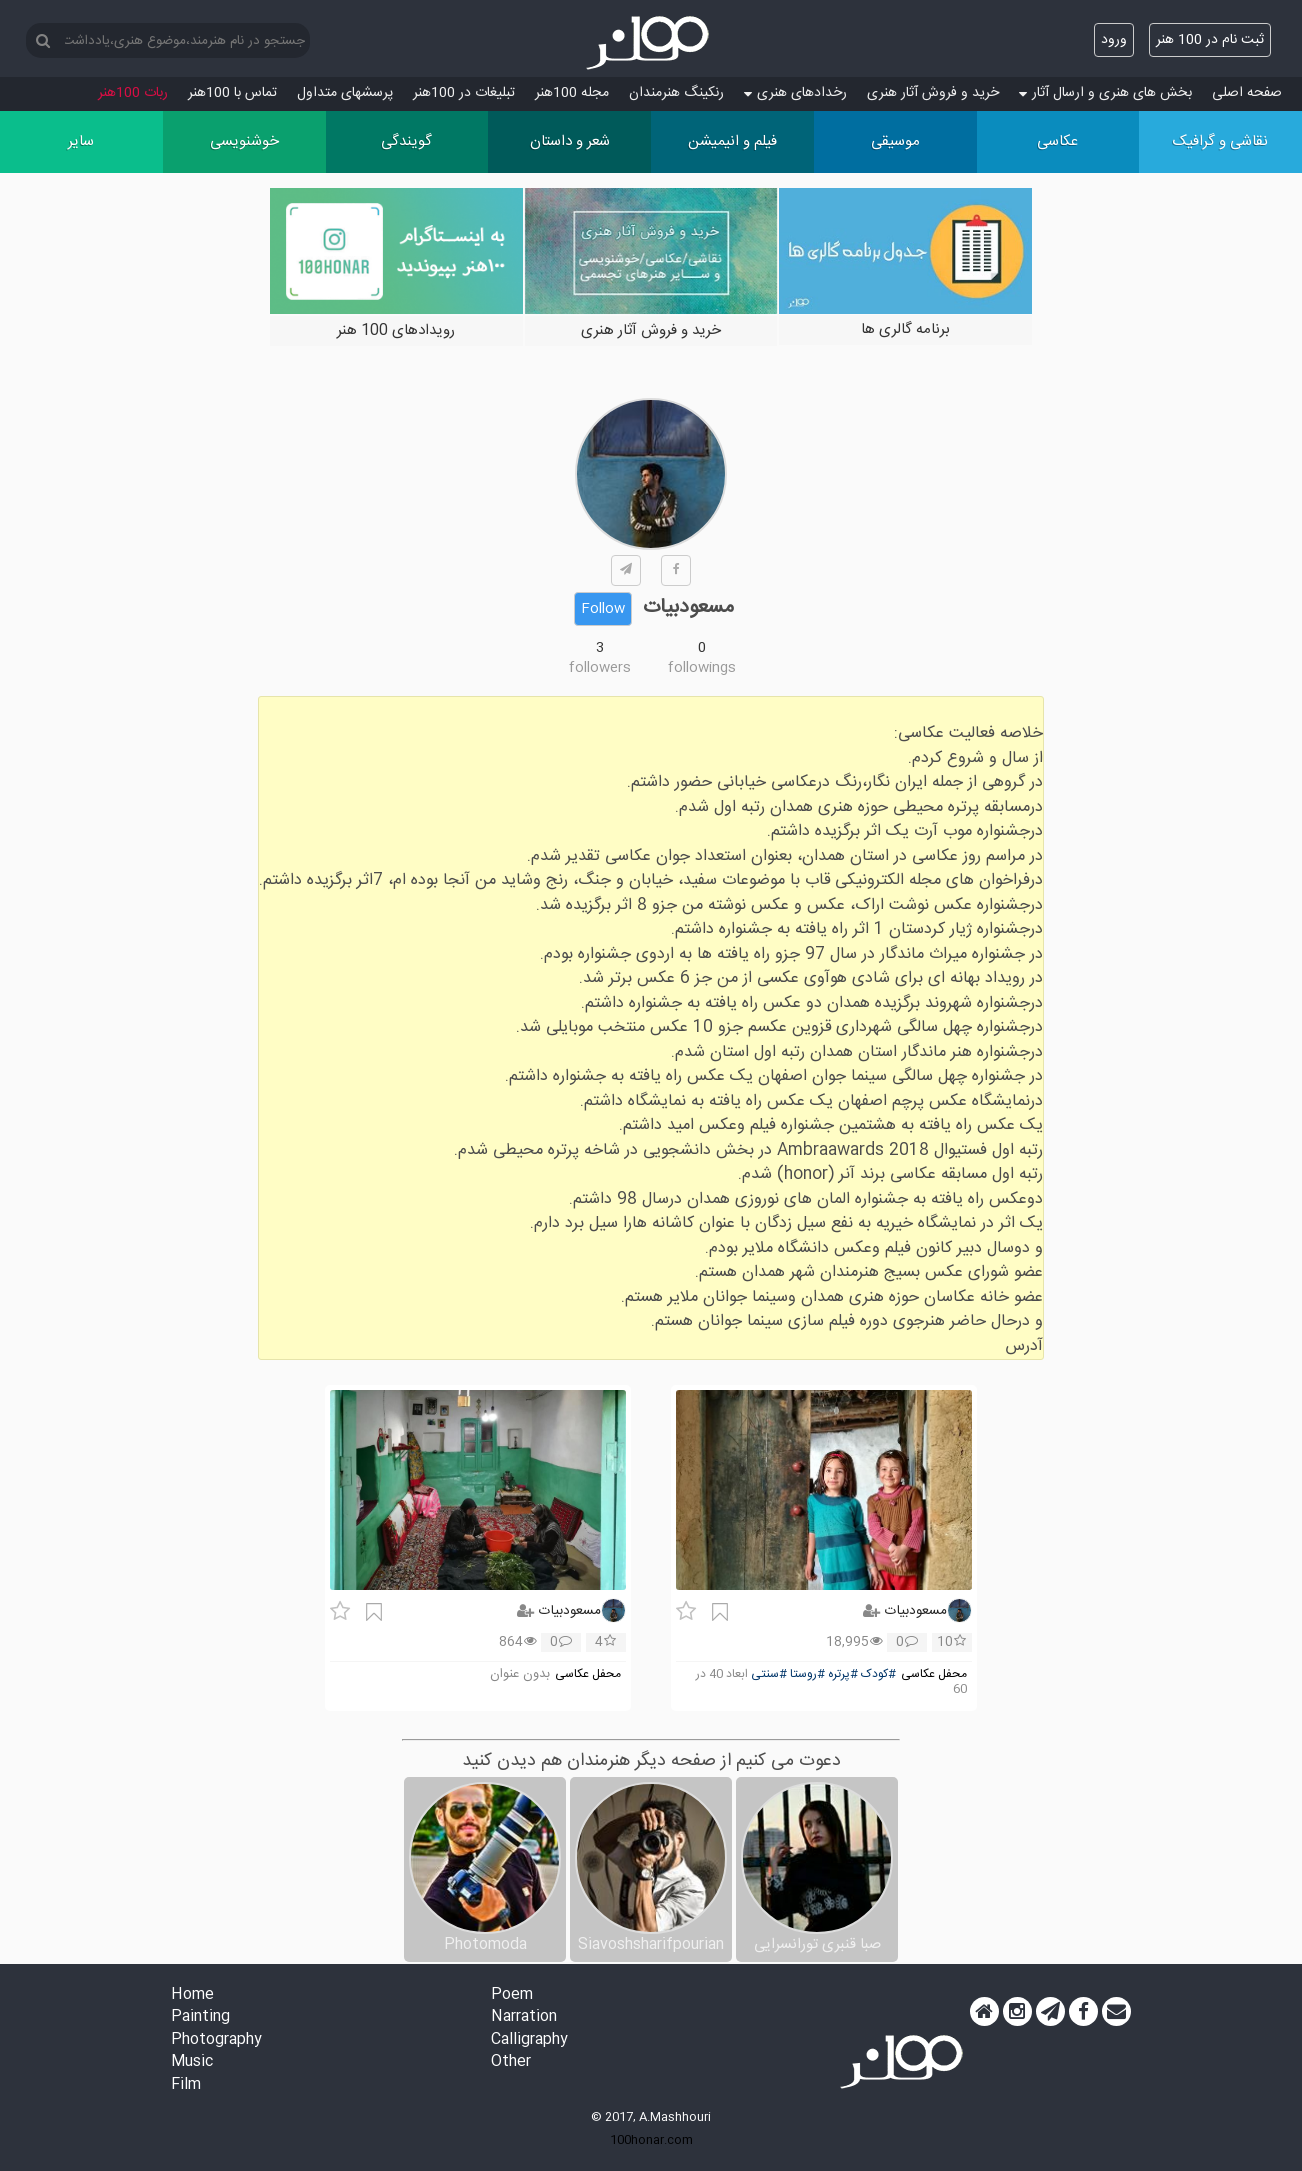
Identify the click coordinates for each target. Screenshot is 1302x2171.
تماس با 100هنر (232, 93)
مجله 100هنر (572, 93)
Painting (200, 2017)
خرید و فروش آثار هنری (933, 93)
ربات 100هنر (133, 93)
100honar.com (651, 2140)
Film (186, 2085)
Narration (524, 2017)
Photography (216, 2040)
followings (702, 668)
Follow (603, 609)
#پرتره (843, 1674)
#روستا (807, 1674)
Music (192, 2062)
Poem (512, 1995)
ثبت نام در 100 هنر (1210, 40)
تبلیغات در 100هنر (464, 93)
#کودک (878, 1674)
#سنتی (769, 1674)
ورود (1114, 40)
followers (600, 668)
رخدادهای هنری (795, 93)
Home (192, 1995)
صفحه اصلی (1247, 93)
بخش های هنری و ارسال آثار (1105, 93)
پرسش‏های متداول (345, 93)
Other (511, 2062)
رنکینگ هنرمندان (676, 93)
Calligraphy (529, 2040)
